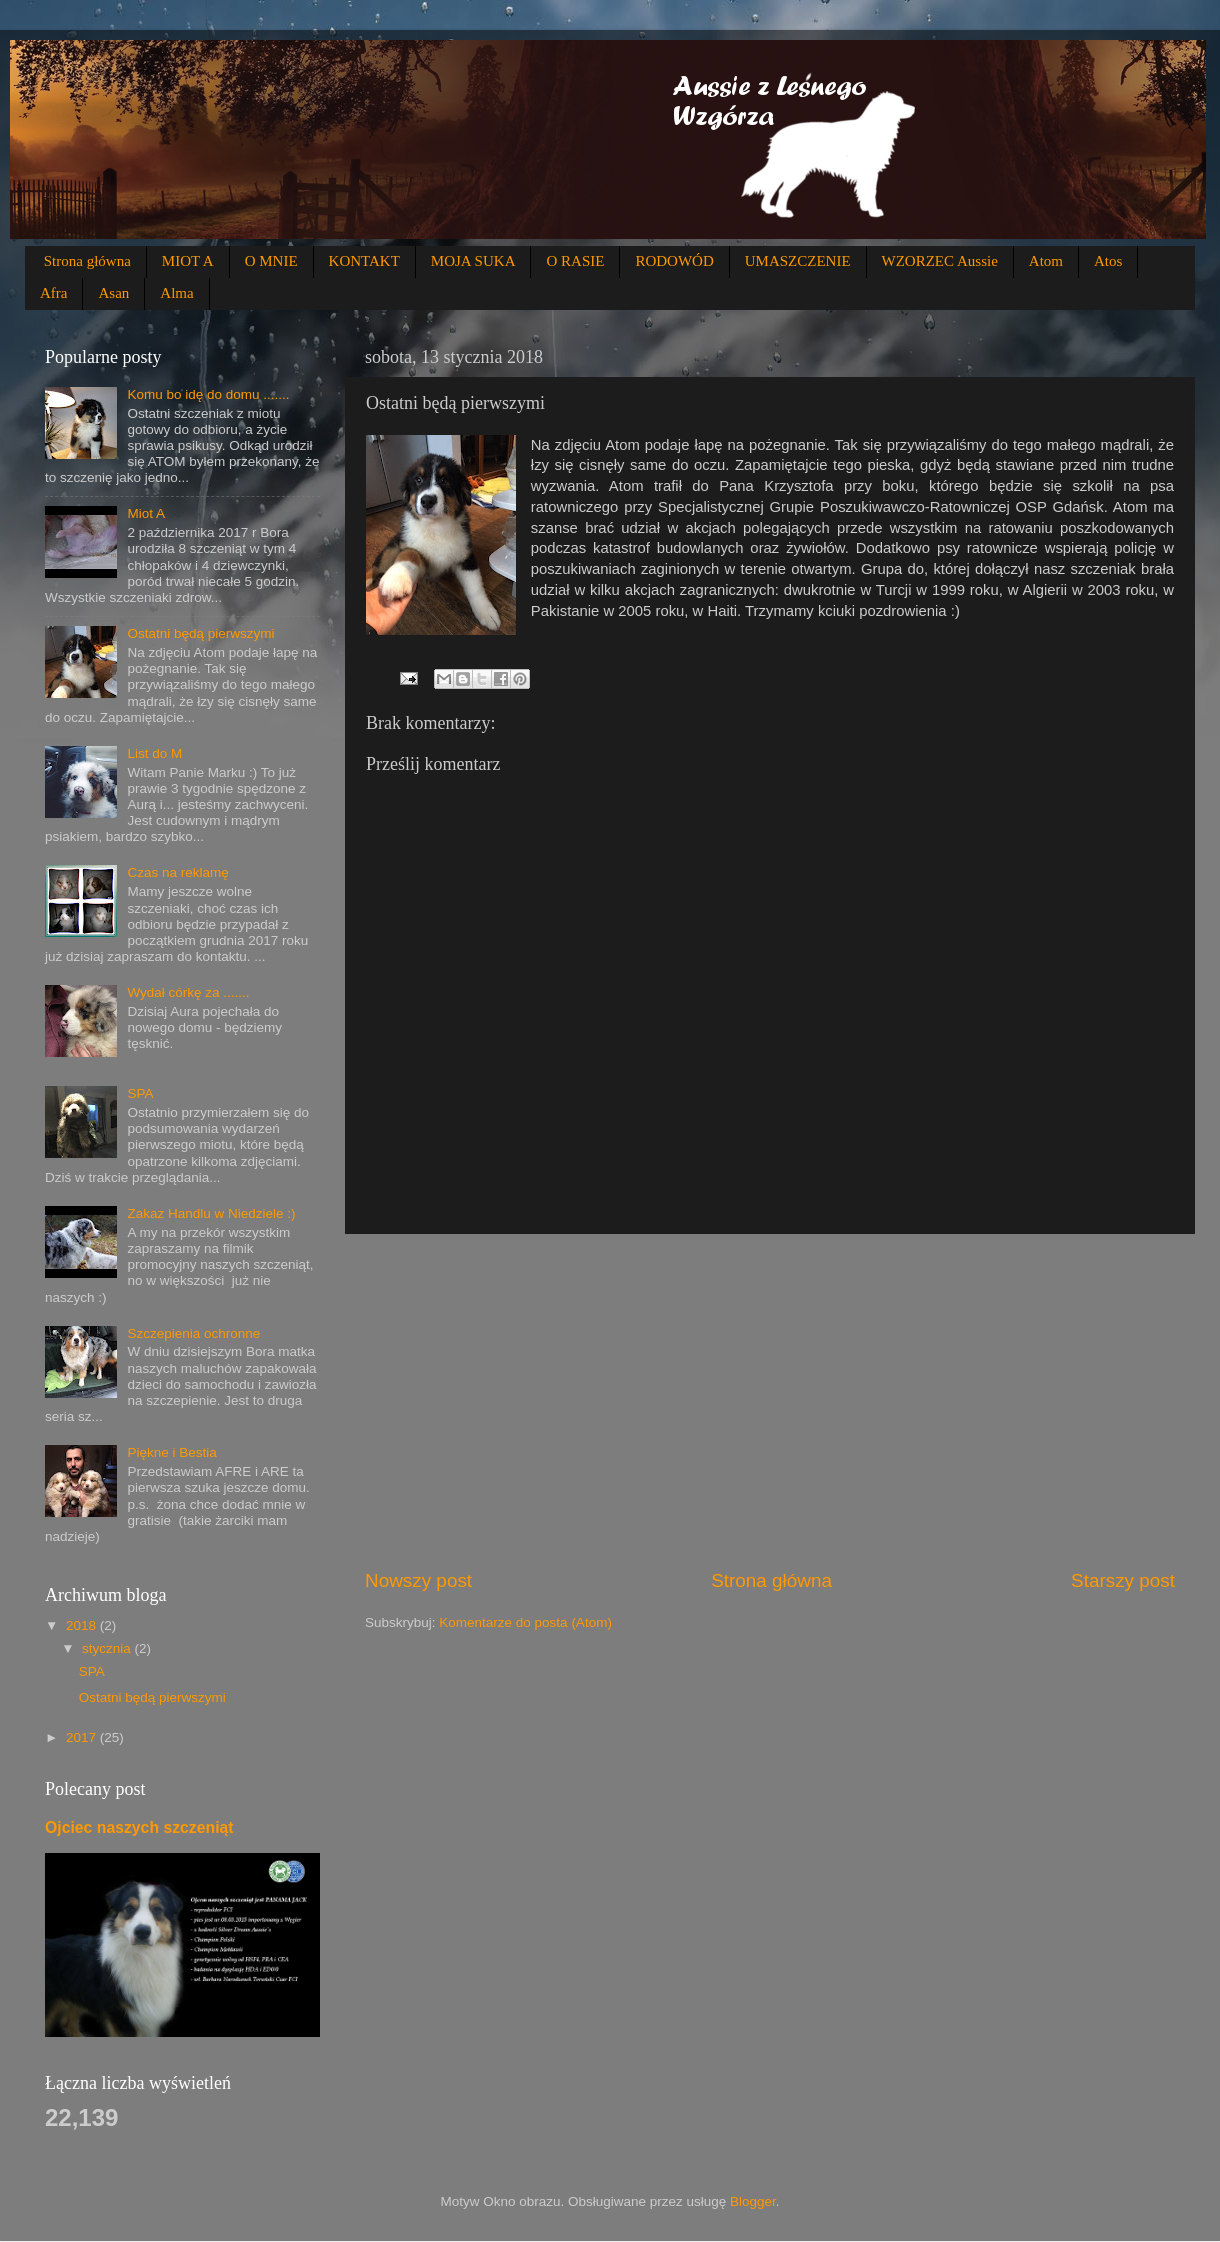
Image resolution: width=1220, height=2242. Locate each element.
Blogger (753, 2201)
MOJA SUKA (473, 261)
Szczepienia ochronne (193, 1333)
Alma (176, 293)
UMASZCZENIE (798, 261)
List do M (154, 753)
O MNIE (271, 261)
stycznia (108, 1648)
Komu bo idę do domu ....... (208, 394)
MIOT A (188, 261)
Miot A (146, 513)
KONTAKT (364, 261)
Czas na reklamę (177, 872)
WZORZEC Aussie (940, 261)
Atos (1108, 261)
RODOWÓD (674, 261)
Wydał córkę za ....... (188, 992)
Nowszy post (418, 1580)
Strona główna (87, 261)
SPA (140, 1093)
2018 (83, 1625)
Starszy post (1123, 1580)
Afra (53, 293)
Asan (113, 293)
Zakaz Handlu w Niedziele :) (211, 1213)
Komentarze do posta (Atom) (525, 1622)
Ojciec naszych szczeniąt (139, 1827)
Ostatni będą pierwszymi (200, 633)
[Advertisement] (770, 1401)
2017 (83, 1737)
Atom (1046, 261)
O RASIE (575, 261)
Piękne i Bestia (171, 1452)
